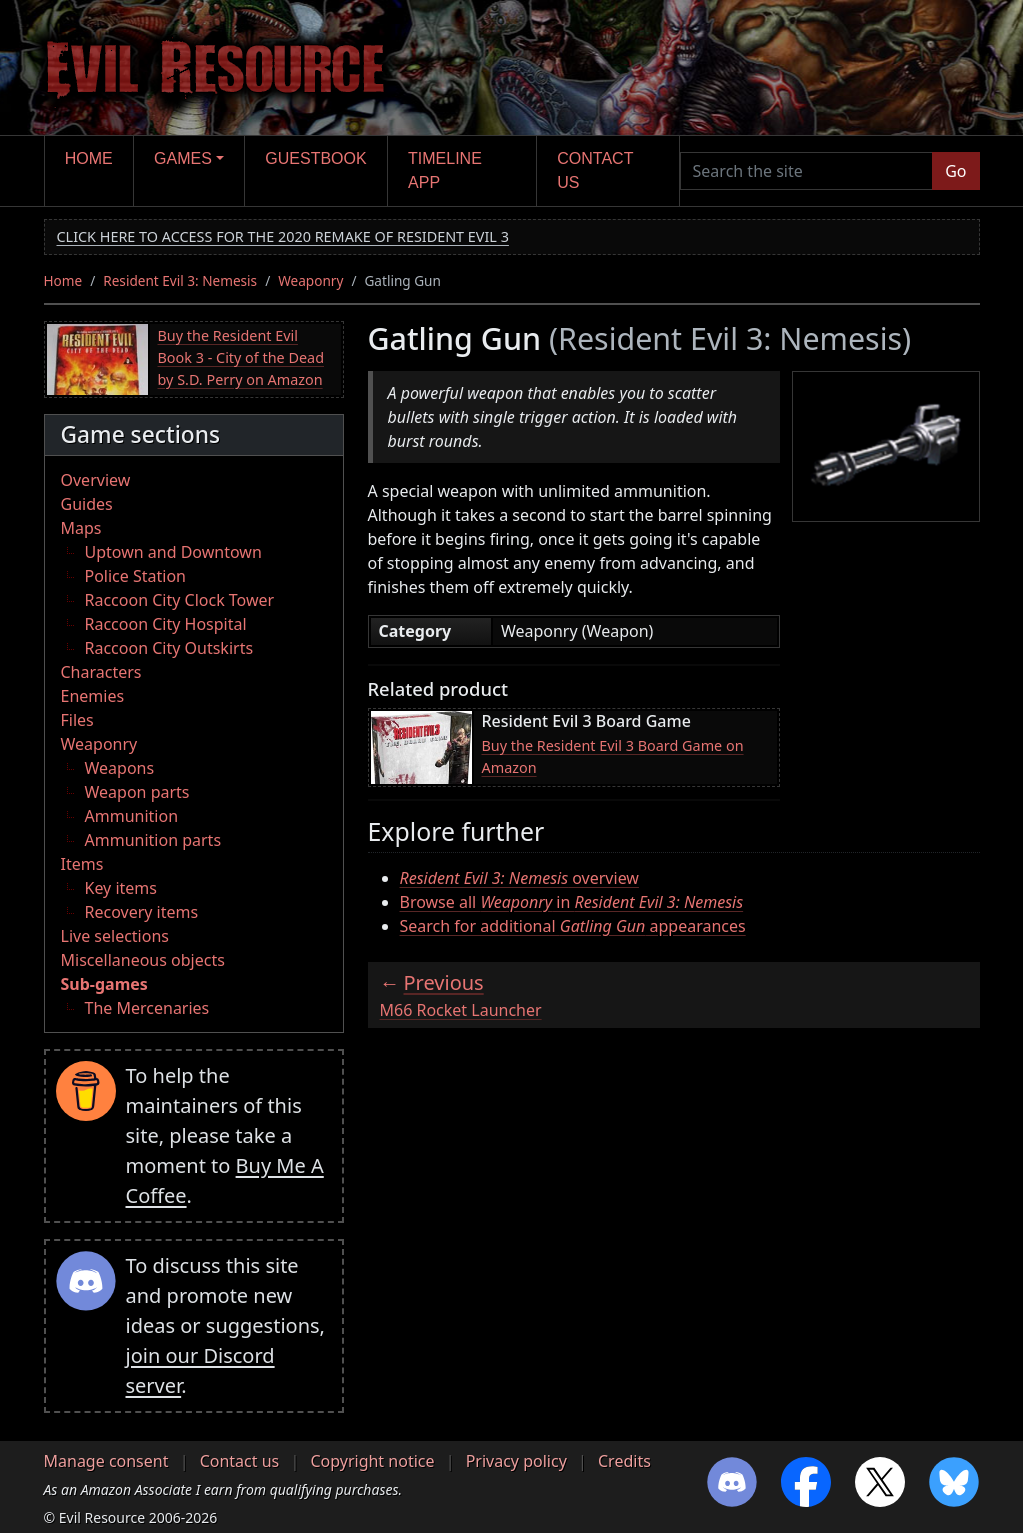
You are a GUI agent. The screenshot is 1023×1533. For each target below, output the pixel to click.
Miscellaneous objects (143, 960)
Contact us (595, 170)
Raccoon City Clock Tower (180, 600)
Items (82, 864)
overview (519, 878)
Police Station (136, 576)
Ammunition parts (153, 840)
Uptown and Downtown (173, 552)
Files (77, 720)
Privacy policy (516, 1461)
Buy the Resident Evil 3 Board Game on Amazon (613, 756)
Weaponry (310, 280)
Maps (81, 528)
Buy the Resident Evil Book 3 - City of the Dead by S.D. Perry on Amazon (241, 357)
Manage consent (106, 1461)
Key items (121, 888)
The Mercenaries (147, 1008)
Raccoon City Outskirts (169, 648)
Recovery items (142, 912)
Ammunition (132, 816)
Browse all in (572, 902)
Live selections (115, 936)
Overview (96, 480)
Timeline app (445, 170)
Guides (87, 504)
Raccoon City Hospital (166, 624)
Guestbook (315, 158)
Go (955, 171)
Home (89, 158)
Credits (624, 1461)
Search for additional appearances (573, 926)
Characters (101, 672)
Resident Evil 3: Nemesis (180, 280)
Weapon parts (137, 792)
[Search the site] (807, 171)
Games (183, 158)
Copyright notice (372, 1461)
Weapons (120, 768)
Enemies (93, 696)
